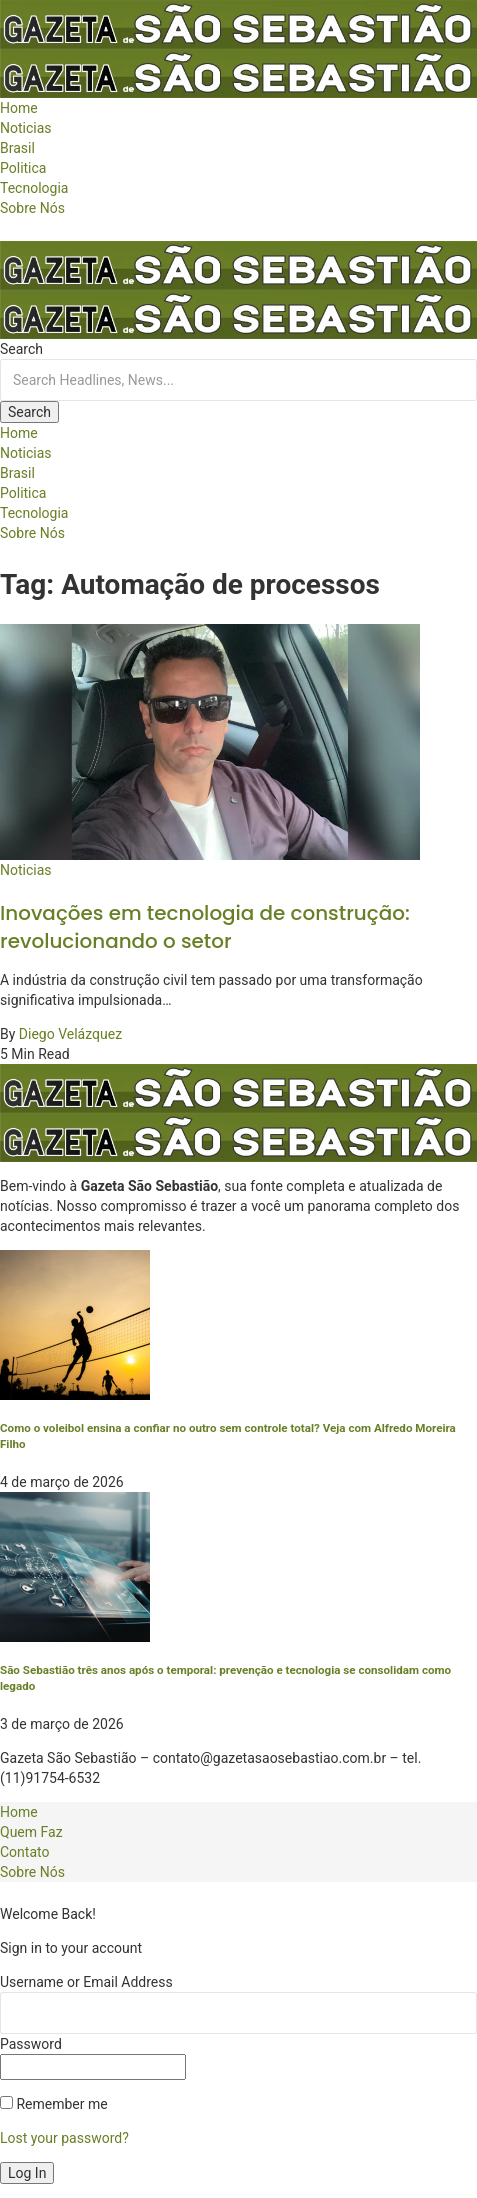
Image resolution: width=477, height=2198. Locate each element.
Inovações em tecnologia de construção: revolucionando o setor (205, 927)
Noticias (26, 870)
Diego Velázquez (70, 1034)
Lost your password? (64, 2138)
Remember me (54, 2104)
